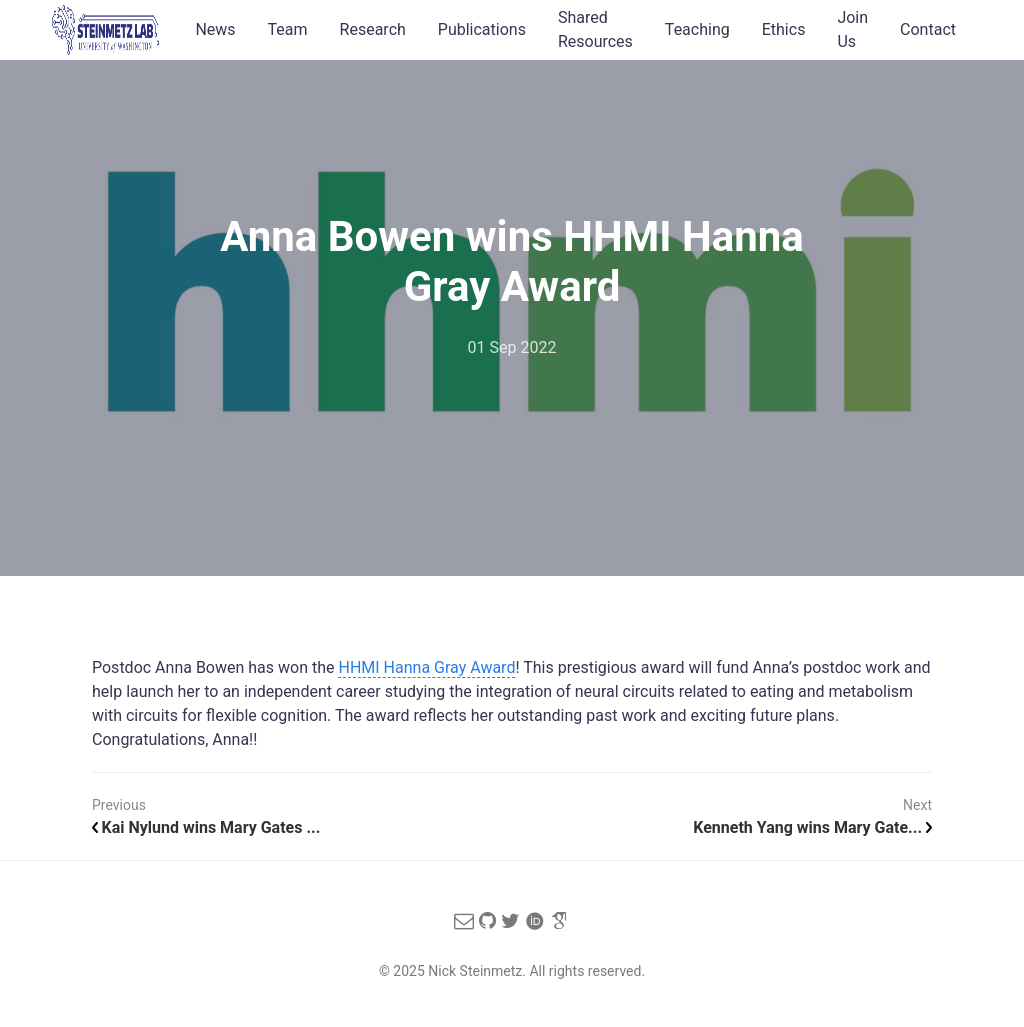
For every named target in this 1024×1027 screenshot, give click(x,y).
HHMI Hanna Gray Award (426, 667)
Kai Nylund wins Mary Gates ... (206, 827)
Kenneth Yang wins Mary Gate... (812, 827)
